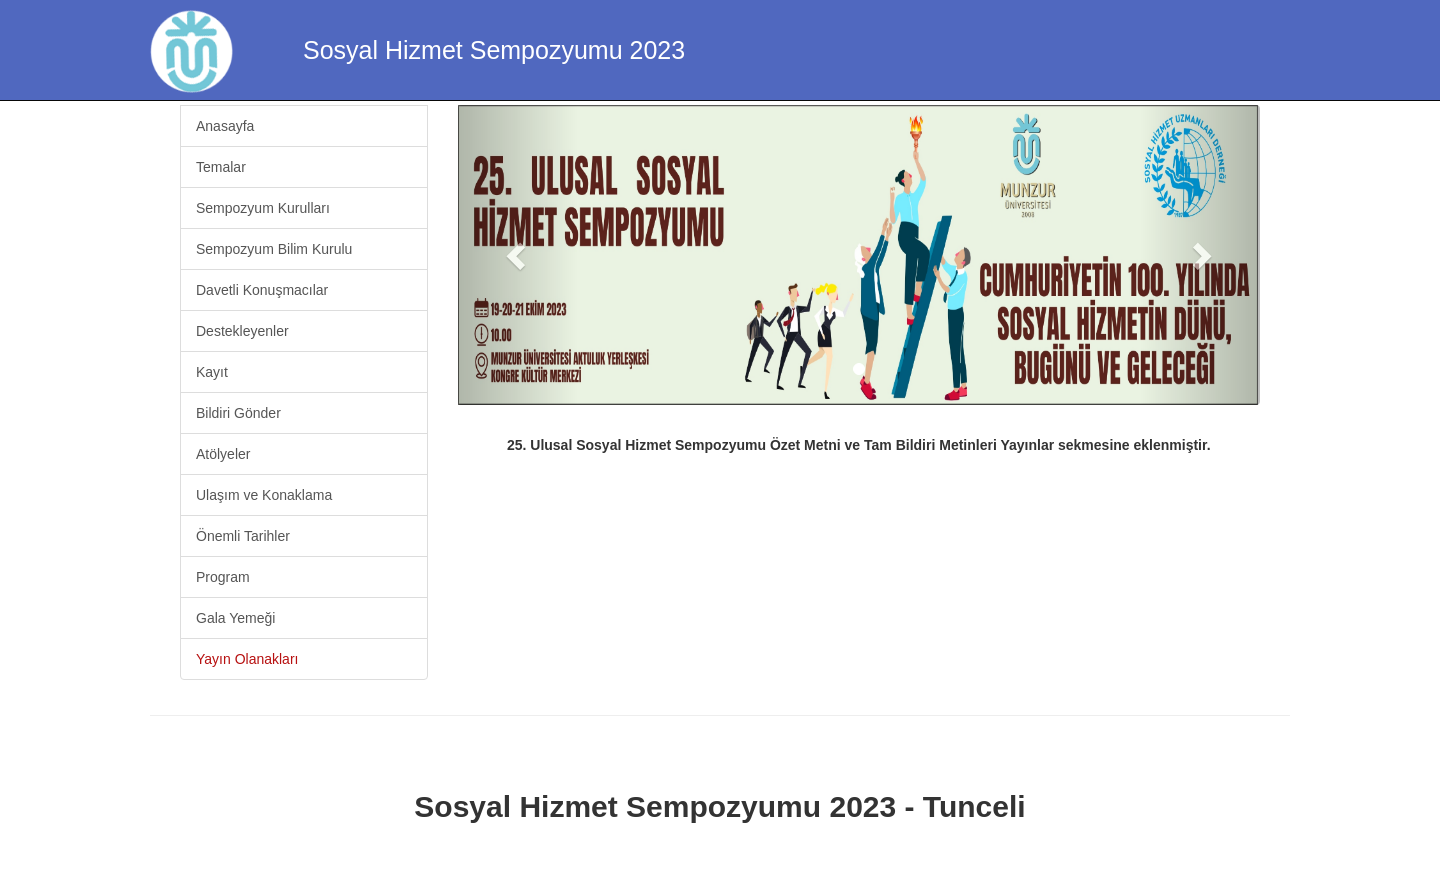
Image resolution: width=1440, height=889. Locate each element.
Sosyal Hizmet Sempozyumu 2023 (494, 50)
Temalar (221, 167)
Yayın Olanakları (247, 659)
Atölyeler (223, 454)
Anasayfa (225, 126)
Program (223, 577)
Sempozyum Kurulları (263, 208)
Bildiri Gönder (238, 413)
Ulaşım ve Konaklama (264, 495)
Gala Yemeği (235, 618)
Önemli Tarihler (243, 536)
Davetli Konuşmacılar (262, 290)
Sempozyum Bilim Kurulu (274, 249)
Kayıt (212, 372)
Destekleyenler (242, 331)
